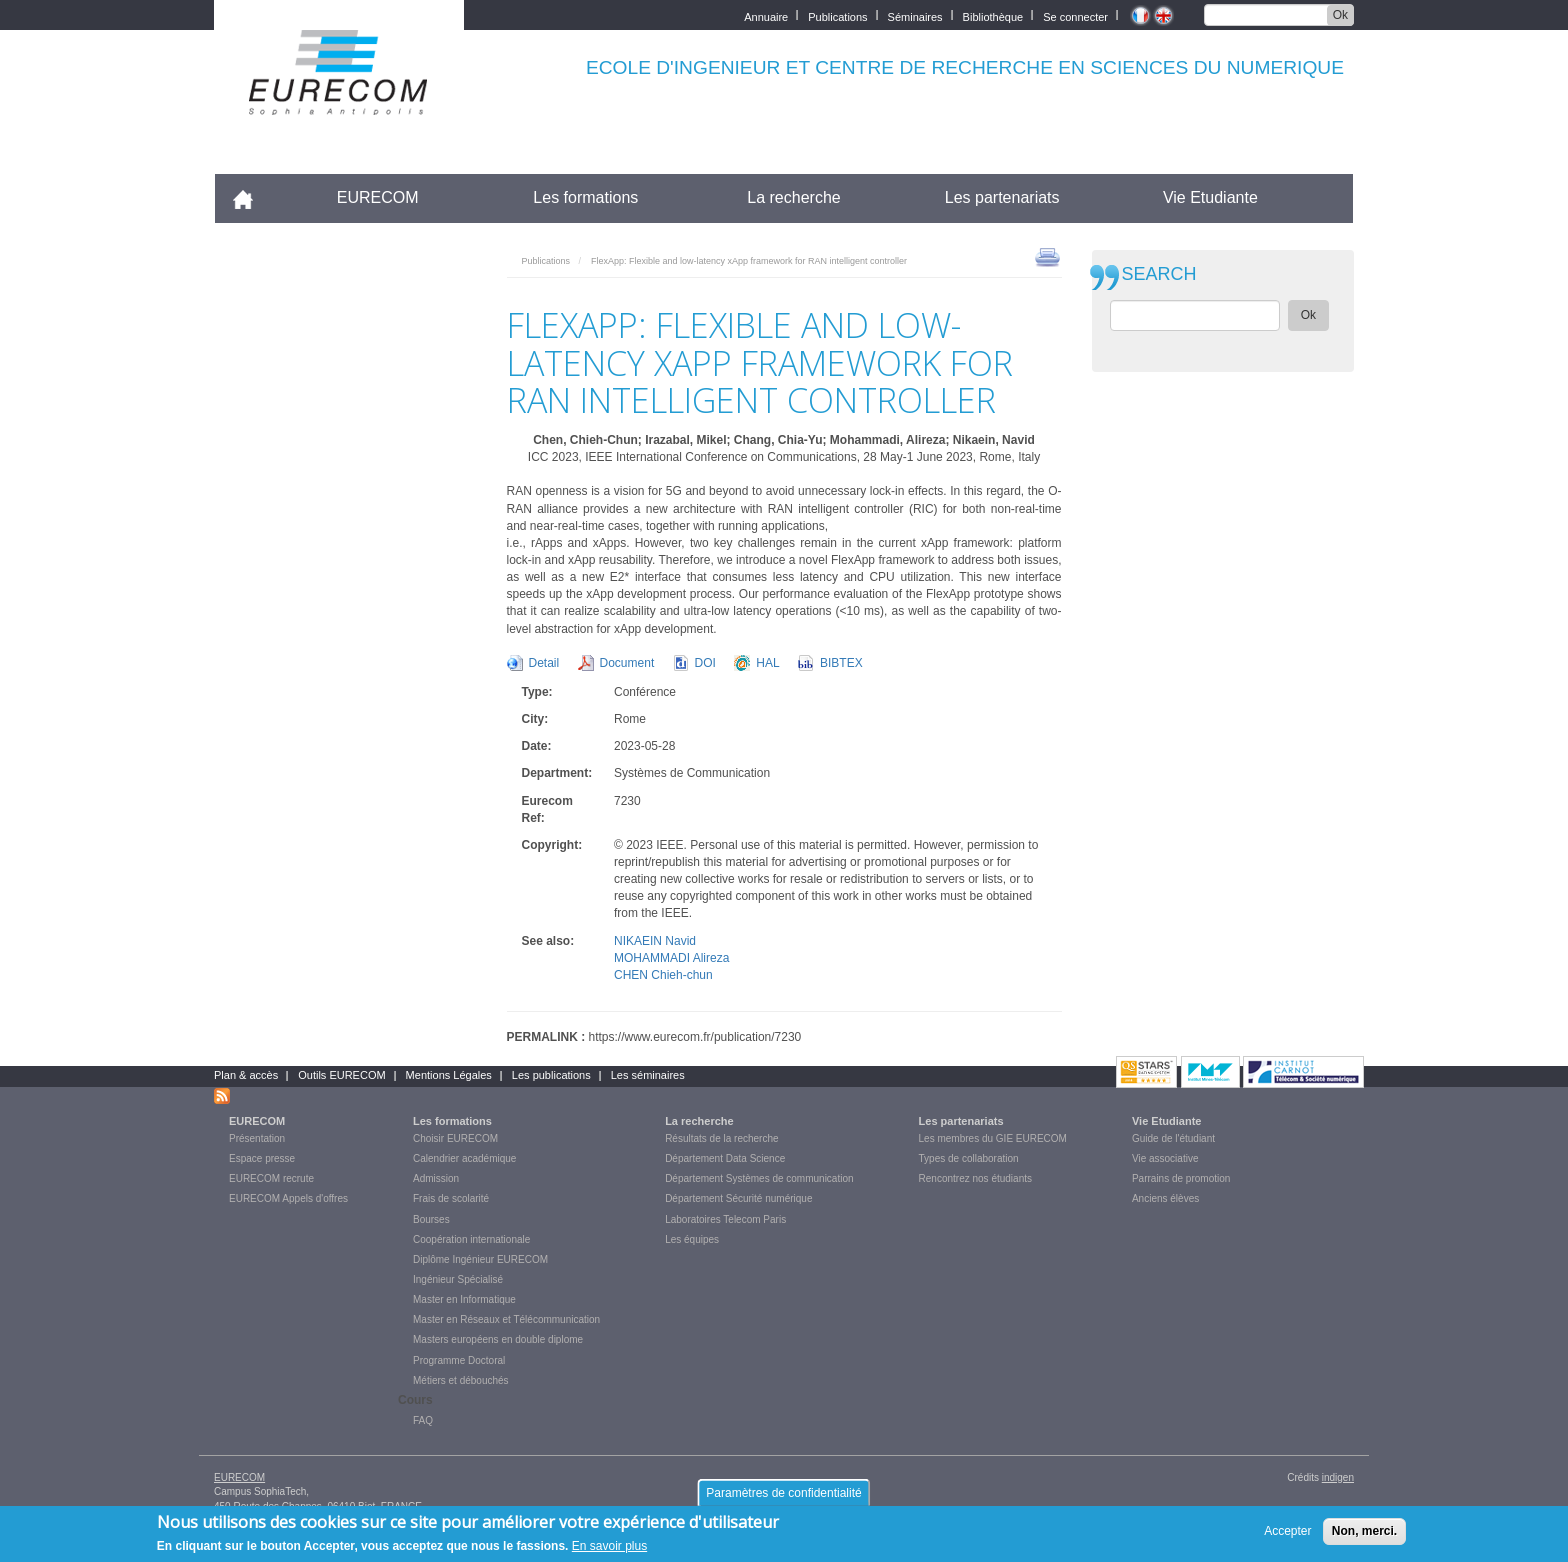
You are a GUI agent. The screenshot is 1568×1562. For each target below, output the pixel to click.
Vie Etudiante (1210, 197)
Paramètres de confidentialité (783, 1497)
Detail (544, 663)
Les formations (585, 197)
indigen (1338, 1477)
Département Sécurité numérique (738, 1198)
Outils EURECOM (341, 1075)
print (1047, 256)
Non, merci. (1364, 1536)
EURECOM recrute (271, 1178)
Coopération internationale (471, 1239)
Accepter (1287, 1536)
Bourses (431, 1219)
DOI (705, 663)
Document (627, 663)
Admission (436, 1178)
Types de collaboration (969, 1158)
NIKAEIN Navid (655, 941)
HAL (767, 663)
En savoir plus (609, 1551)
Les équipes (692, 1239)
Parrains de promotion (1181, 1178)
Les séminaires (648, 1075)
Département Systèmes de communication (759, 1178)
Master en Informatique (464, 1299)
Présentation (257, 1138)
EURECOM (378, 197)
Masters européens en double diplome (498, 1339)
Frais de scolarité (451, 1198)
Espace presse (262, 1158)
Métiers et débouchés (461, 1380)
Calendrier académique (464, 1158)
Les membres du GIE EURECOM (993, 1138)
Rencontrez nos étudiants (975, 1178)
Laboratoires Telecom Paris (725, 1219)
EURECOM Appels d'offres (288, 1198)
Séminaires (915, 15)
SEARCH (1159, 274)
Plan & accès (246, 1075)
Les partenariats (1002, 197)
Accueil (251, 197)
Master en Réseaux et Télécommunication (506, 1319)
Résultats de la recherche (721, 1138)
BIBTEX (841, 663)
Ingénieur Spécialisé (458, 1279)
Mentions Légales (449, 1075)
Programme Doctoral (459, 1360)
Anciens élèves (1165, 1198)
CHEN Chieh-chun (663, 975)
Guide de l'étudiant (1173, 1138)
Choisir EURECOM (455, 1138)
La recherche (793, 197)
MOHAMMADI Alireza (671, 958)
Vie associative (1165, 1158)
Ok (1340, 15)
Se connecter (1075, 15)
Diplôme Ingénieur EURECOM (480, 1259)
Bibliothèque (993, 15)
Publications (837, 15)
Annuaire (766, 15)
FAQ (423, 1420)
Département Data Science (725, 1158)
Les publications (551, 1075)
